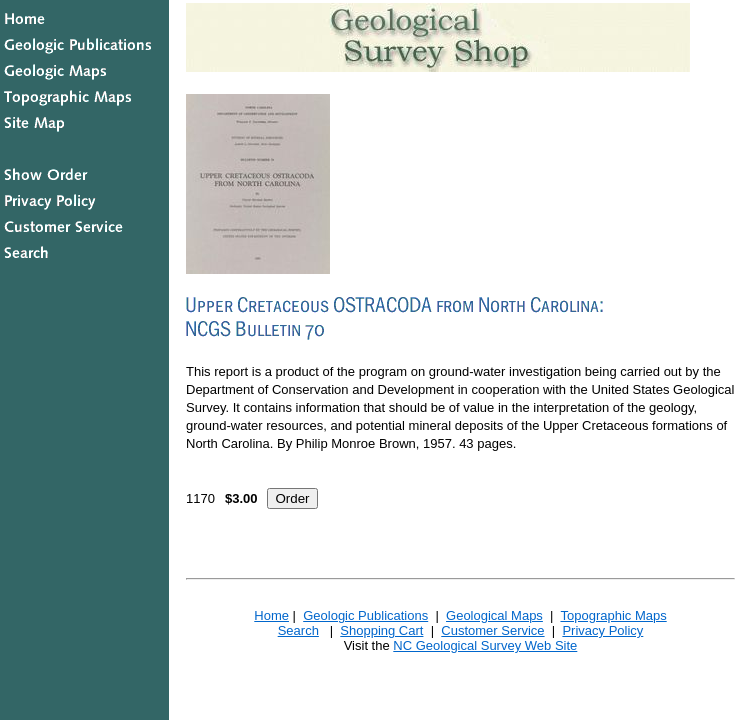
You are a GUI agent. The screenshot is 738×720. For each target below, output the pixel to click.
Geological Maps (494, 615)
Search (298, 630)
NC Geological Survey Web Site (485, 645)
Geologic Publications (365, 615)
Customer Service (492, 630)
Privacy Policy (602, 630)
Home (271, 615)
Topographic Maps (613, 615)
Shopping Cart (381, 630)
